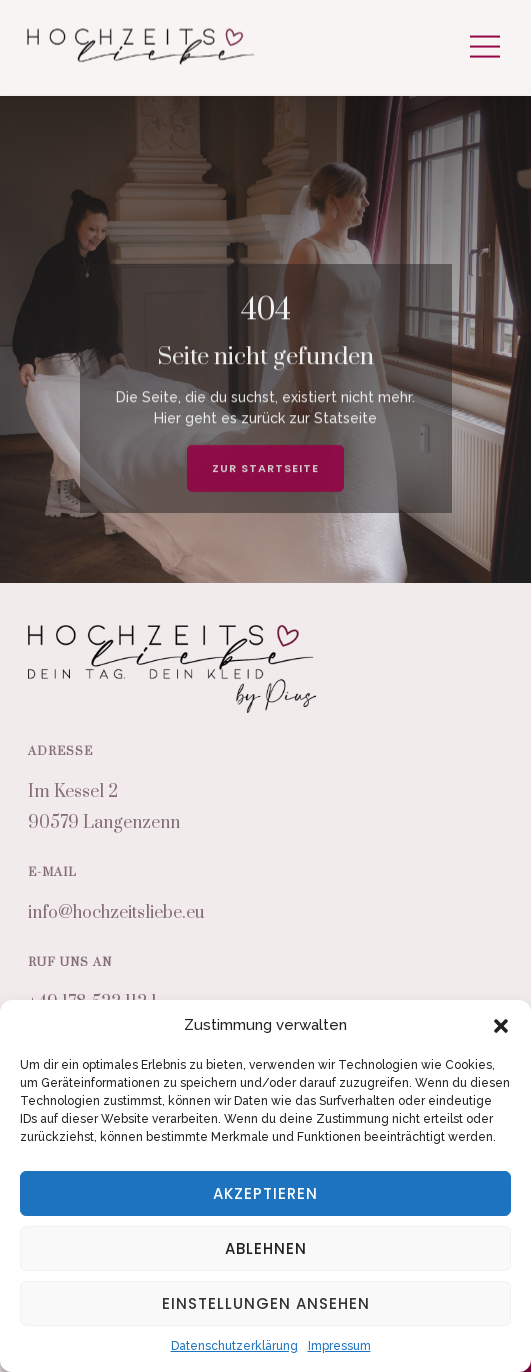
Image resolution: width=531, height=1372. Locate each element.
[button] (501, 1026)
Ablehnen (266, 1248)
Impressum (339, 1346)
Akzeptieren (265, 1193)
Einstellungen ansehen (266, 1303)
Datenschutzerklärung (234, 1346)
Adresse (60, 751)
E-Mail (52, 872)
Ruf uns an (70, 962)
